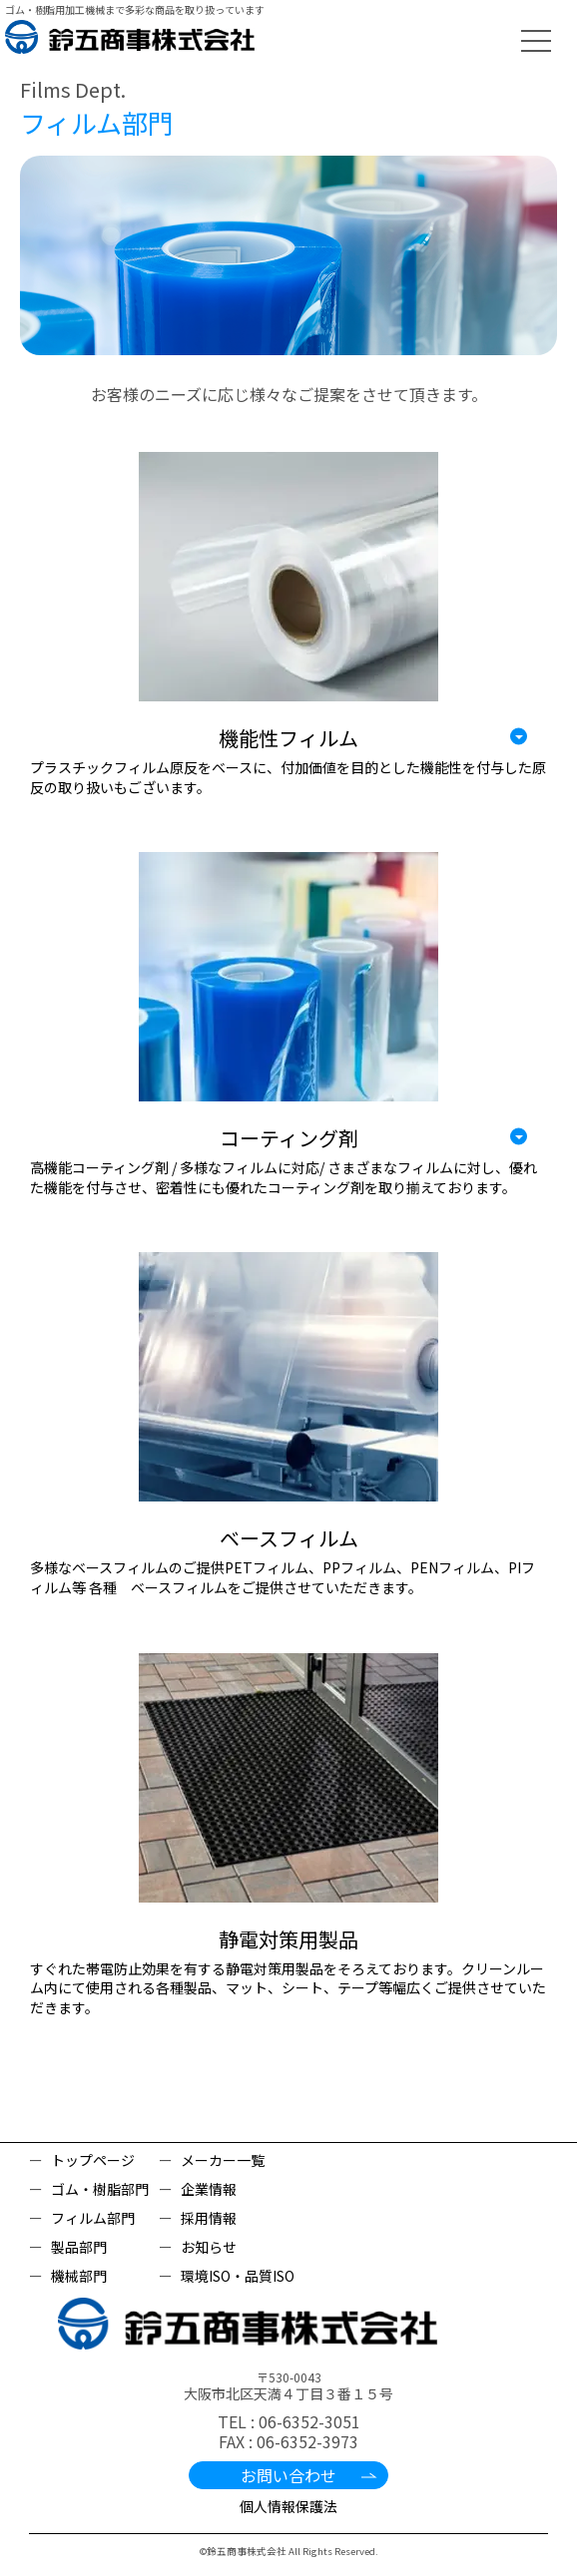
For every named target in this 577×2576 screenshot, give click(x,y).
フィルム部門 (93, 2218)
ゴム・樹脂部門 (100, 2189)
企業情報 (209, 2189)
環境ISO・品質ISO (237, 2276)
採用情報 (209, 2218)
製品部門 (79, 2247)
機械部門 (79, 2276)
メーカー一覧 (223, 2160)
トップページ (93, 2160)
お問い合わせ (288, 2475)
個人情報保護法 (288, 2506)
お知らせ (209, 2247)
